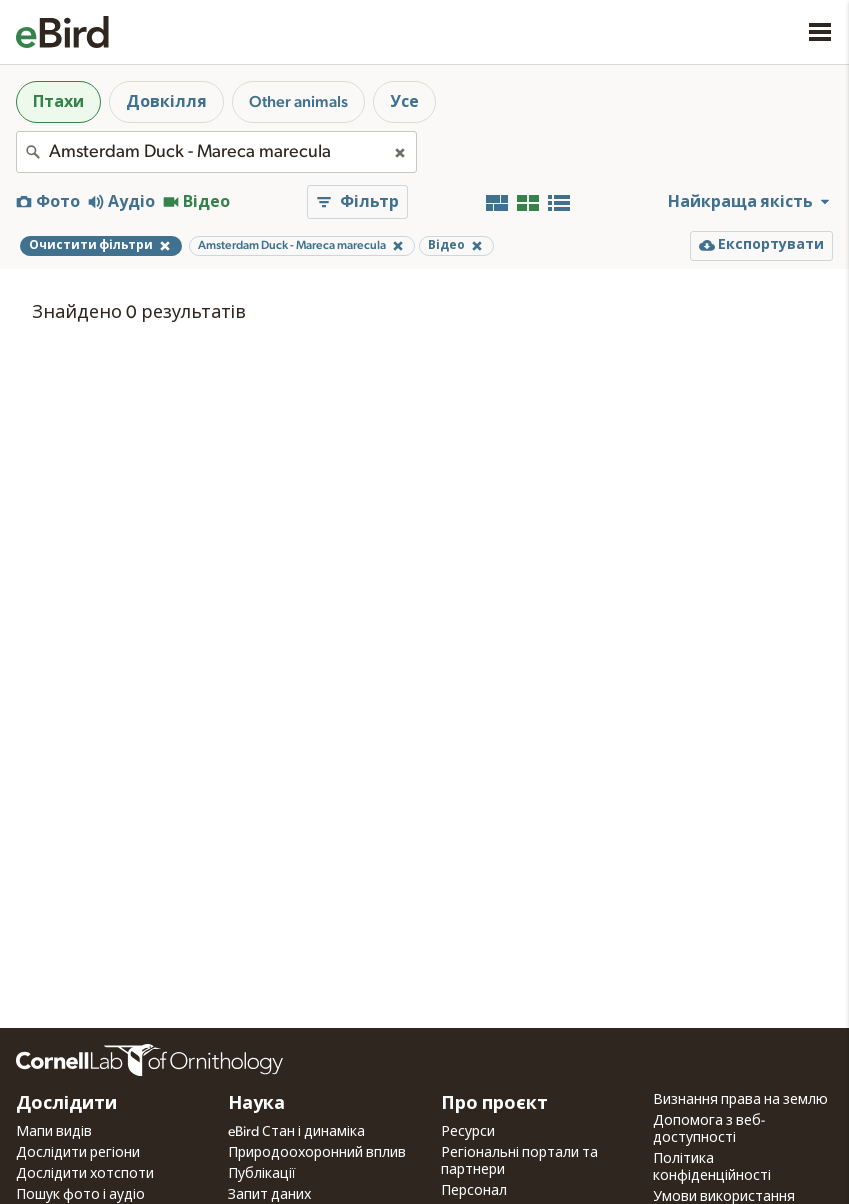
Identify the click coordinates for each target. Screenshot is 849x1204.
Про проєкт (494, 1104)
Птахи (58, 102)
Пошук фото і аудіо (80, 1195)
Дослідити (66, 1104)
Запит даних (269, 1195)
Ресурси (468, 1132)
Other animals (298, 102)
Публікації (262, 1174)
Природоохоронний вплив (317, 1153)
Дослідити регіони (78, 1153)
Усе (404, 102)
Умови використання (724, 1197)
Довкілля (166, 102)
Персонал (474, 1191)
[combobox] (216, 152)
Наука (256, 1104)
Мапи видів (54, 1132)
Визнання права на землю (740, 1100)
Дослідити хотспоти (85, 1174)
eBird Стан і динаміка (296, 1132)
